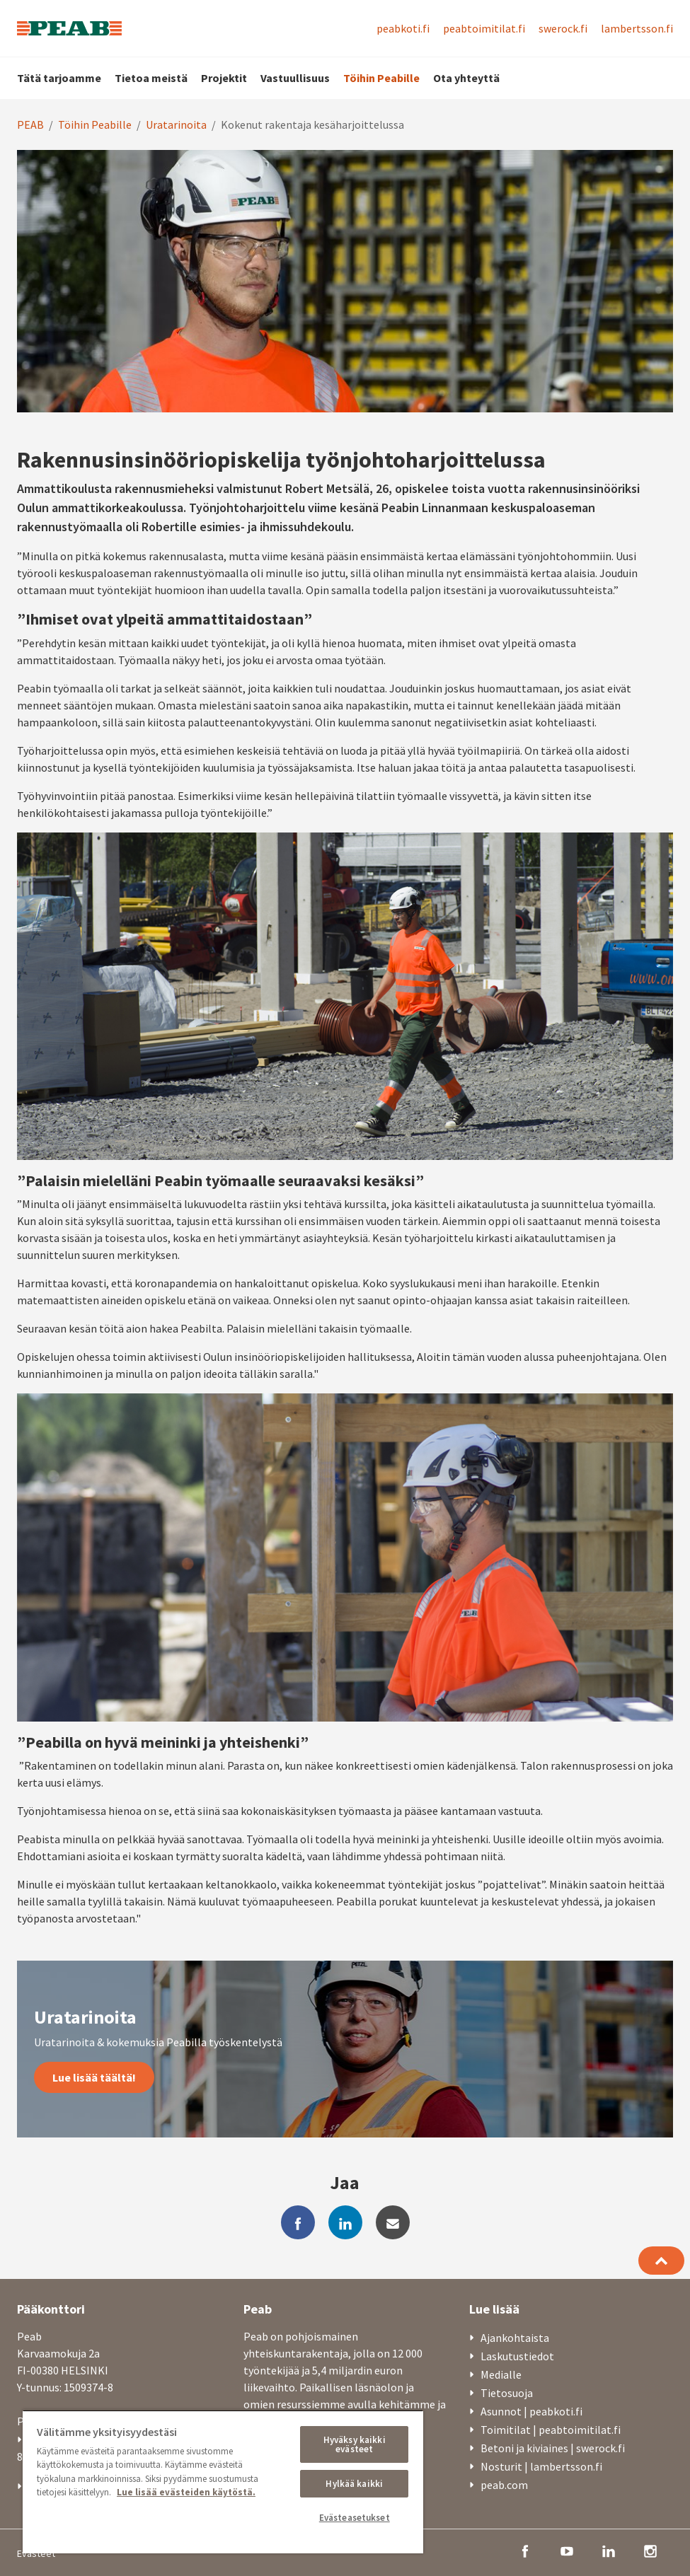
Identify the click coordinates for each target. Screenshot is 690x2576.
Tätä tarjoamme (59, 78)
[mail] (393, 2222)
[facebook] (298, 2222)
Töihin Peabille (381, 78)
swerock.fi (563, 28)
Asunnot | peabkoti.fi (531, 2411)
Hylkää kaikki (354, 2484)
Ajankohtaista (515, 2338)
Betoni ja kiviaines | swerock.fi (553, 2448)
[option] (345, 281)
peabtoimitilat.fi (484, 28)
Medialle (501, 2374)
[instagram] (650, 2550)
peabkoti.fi (403, 28)
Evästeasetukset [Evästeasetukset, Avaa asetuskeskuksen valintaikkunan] (354, 2518)
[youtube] (567, 2550)
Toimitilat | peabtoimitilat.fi (551, 2430)
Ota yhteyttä (466, 78)
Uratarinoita (176, 124)
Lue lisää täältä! (94, 2077)
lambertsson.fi (637, 28)
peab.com (504, 2485)
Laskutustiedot (517, 2356)
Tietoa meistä (151, 78)
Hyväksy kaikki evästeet (354, 2444)
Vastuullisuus (295, 78)
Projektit (224, 78)
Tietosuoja (507, 2393)
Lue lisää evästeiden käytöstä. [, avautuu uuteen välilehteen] (186, 2492)
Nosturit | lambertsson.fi (541, 2466)
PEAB (30, 124)
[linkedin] (345, 2222)
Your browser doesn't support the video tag (345, 281)
